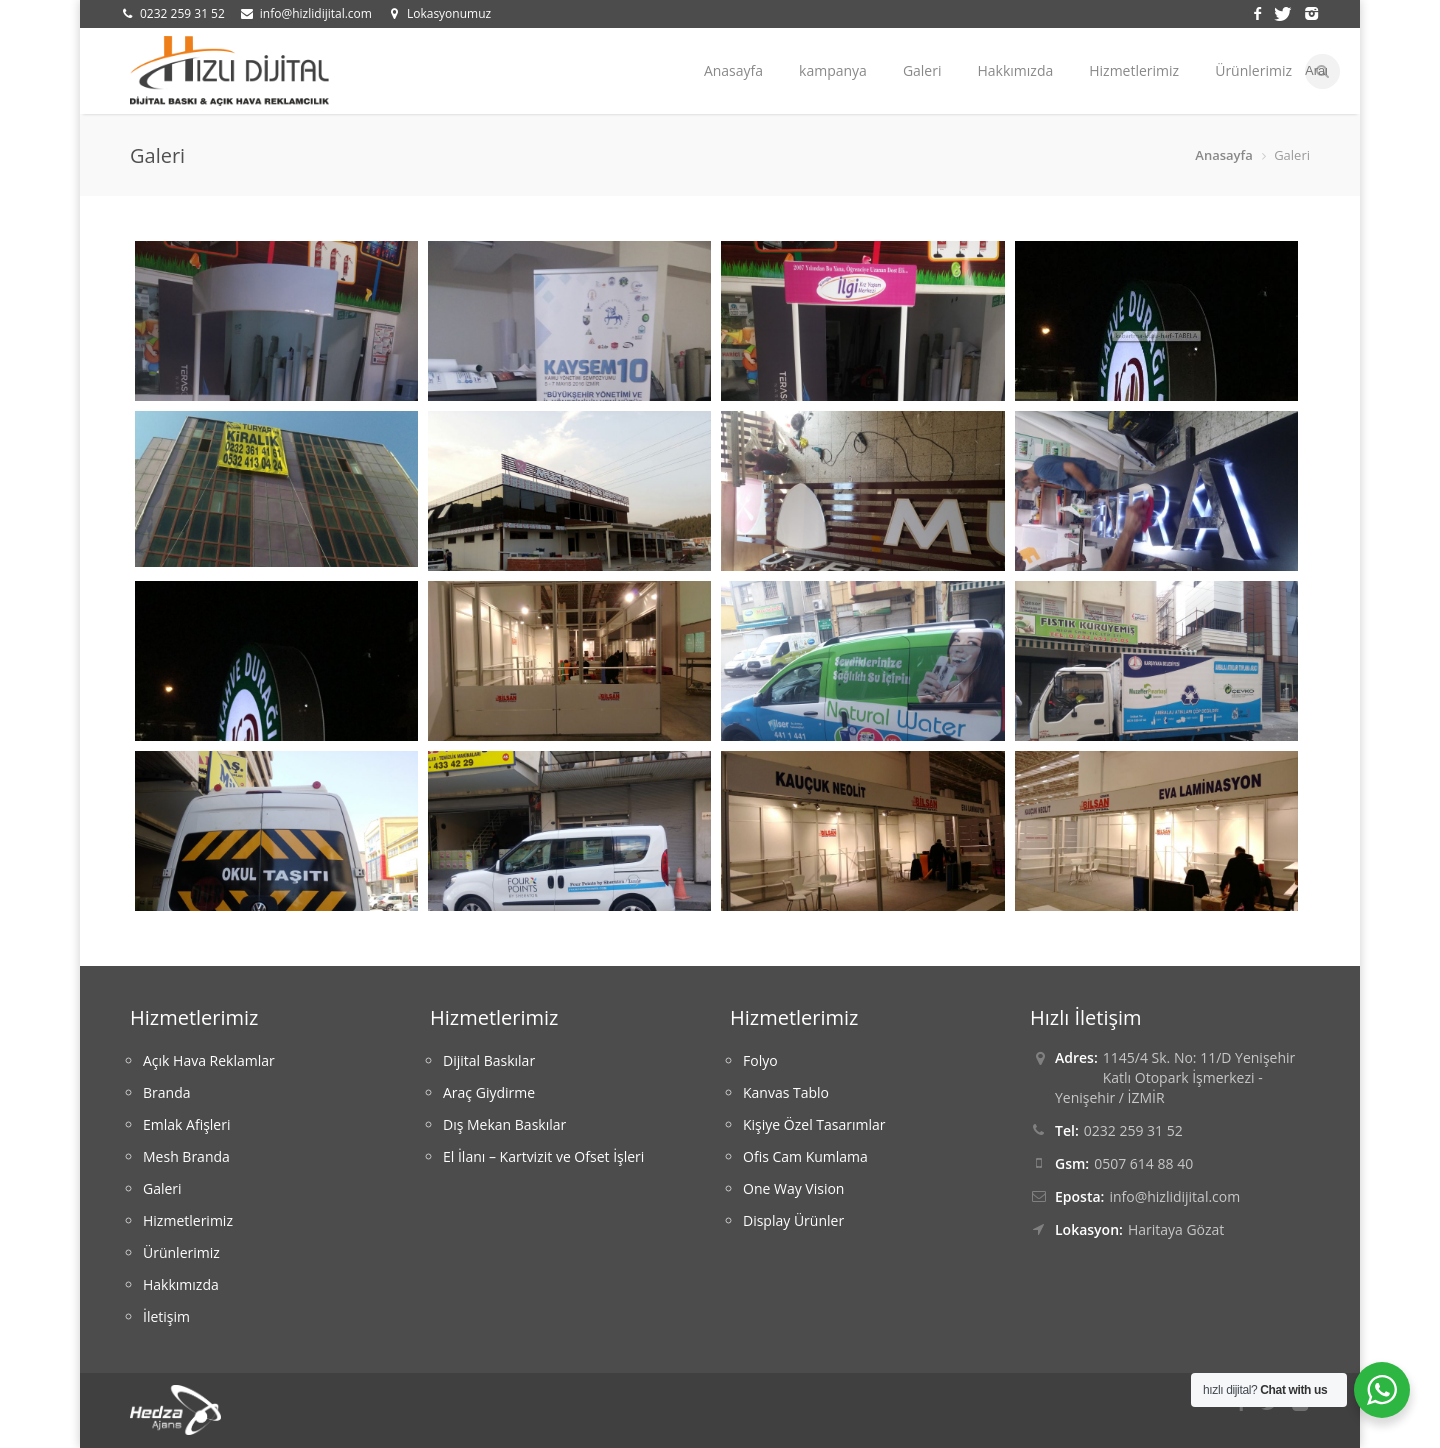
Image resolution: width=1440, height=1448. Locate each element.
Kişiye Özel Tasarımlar (814, 1124)
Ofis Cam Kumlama (805, 1156)
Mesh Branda (186, 1156)
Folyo (760, 1060)
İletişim (166, 1316)
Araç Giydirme (489, 1092)
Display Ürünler (793, 1220)
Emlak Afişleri (186, 1124)
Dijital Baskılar (489, 1060)
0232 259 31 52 (182, 13)
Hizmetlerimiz (1134, 70)
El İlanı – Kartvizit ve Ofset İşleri (543, 1156)
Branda (166, 1092)
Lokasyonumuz (449, 13)
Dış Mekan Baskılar (504, 1124)
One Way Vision (793, 1188)
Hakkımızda (1015, 70)
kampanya (833, 70)
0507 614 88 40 (1143, 1163)
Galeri (922, 70)
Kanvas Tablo (786, 1092)
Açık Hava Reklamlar (209, 1060)
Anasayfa (733, 70)
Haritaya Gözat (1176, 1229)
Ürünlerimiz (1253, 70)
